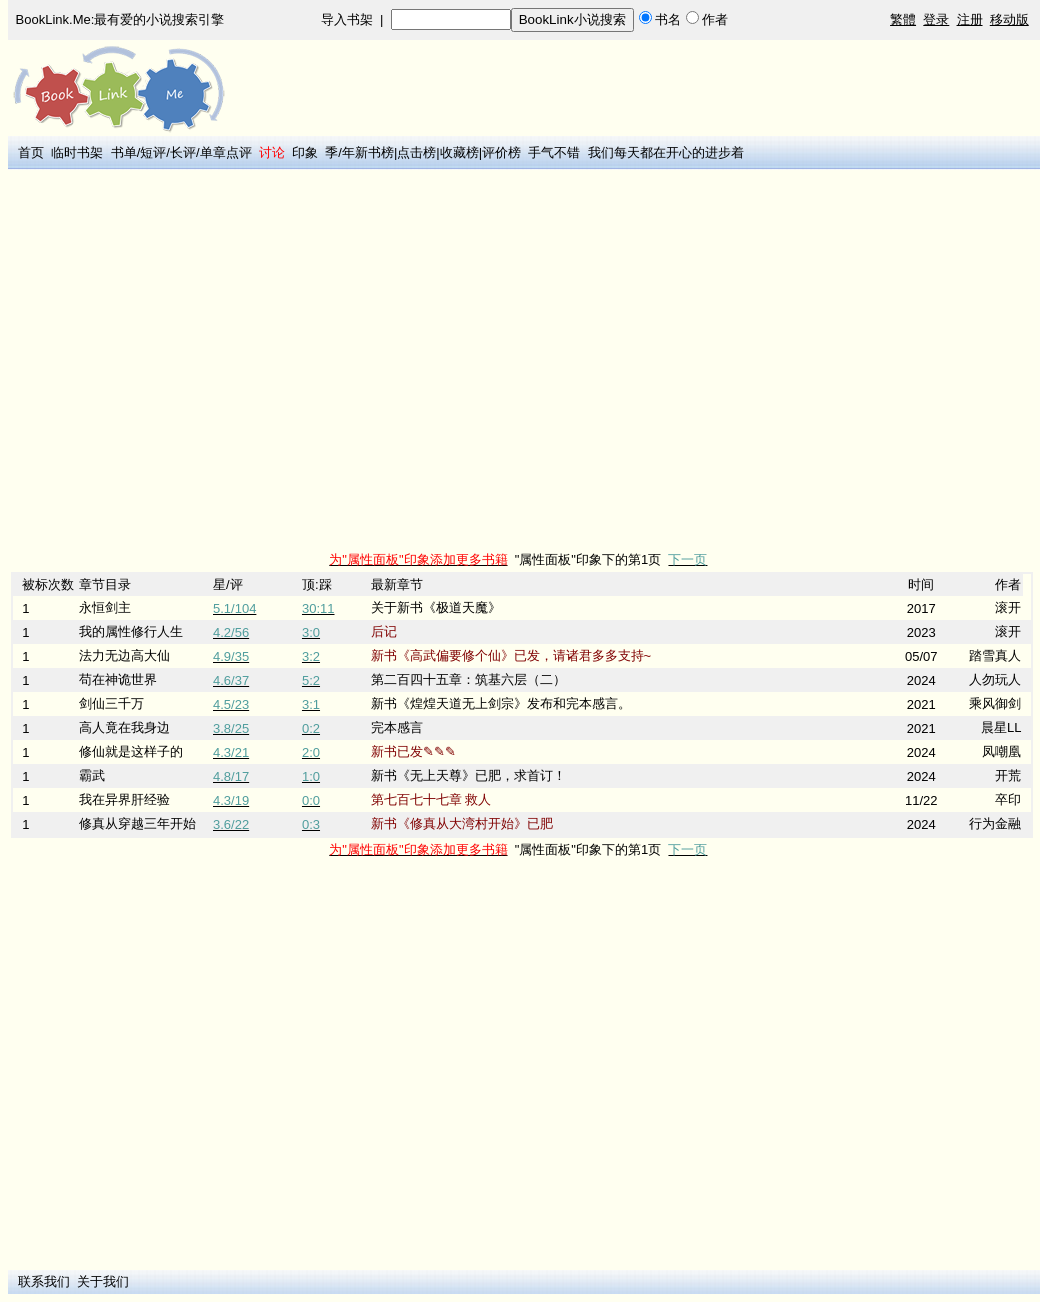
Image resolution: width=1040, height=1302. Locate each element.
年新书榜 (368, 152)
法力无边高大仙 (124, 655)
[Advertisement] (187, 360)
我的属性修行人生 (131, 631)
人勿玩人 (995, 679)
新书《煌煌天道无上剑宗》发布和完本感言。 (501, 703)
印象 (305, 152)
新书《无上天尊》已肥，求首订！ (468, 775)
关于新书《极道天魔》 (436, 607)
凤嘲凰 (1001, 751)
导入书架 (347, 19)
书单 (124, 152)
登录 (936, 19)
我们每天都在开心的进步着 (666, 152)
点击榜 (416, 152)
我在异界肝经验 (124, 799)
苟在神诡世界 (118, 679)
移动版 (1009, 19)
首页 (31, 152)
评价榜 (501, 152)
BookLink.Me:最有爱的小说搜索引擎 (120, 19)
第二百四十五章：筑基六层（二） (468, 679)
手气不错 (554, 152)
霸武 (92, 775)
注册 (970, 19)
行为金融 (995, 823)
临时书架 (77, 152)
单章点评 (226, 152)
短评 (153, 152)
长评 (183, 152)
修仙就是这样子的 (131, 751)
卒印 (1008, 799)
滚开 (1008, 607)
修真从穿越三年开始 (137, 823)
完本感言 (397, 727)
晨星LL (1001, 727)
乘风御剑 (995, 703)
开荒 (1008, 775)
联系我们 (44, 1281)
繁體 (903, 19)
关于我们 (103, 1281)
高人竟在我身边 (124, 727)
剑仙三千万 (111, 703)
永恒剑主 (105, 607)
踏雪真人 (995, 655)
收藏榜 (459, 152)
